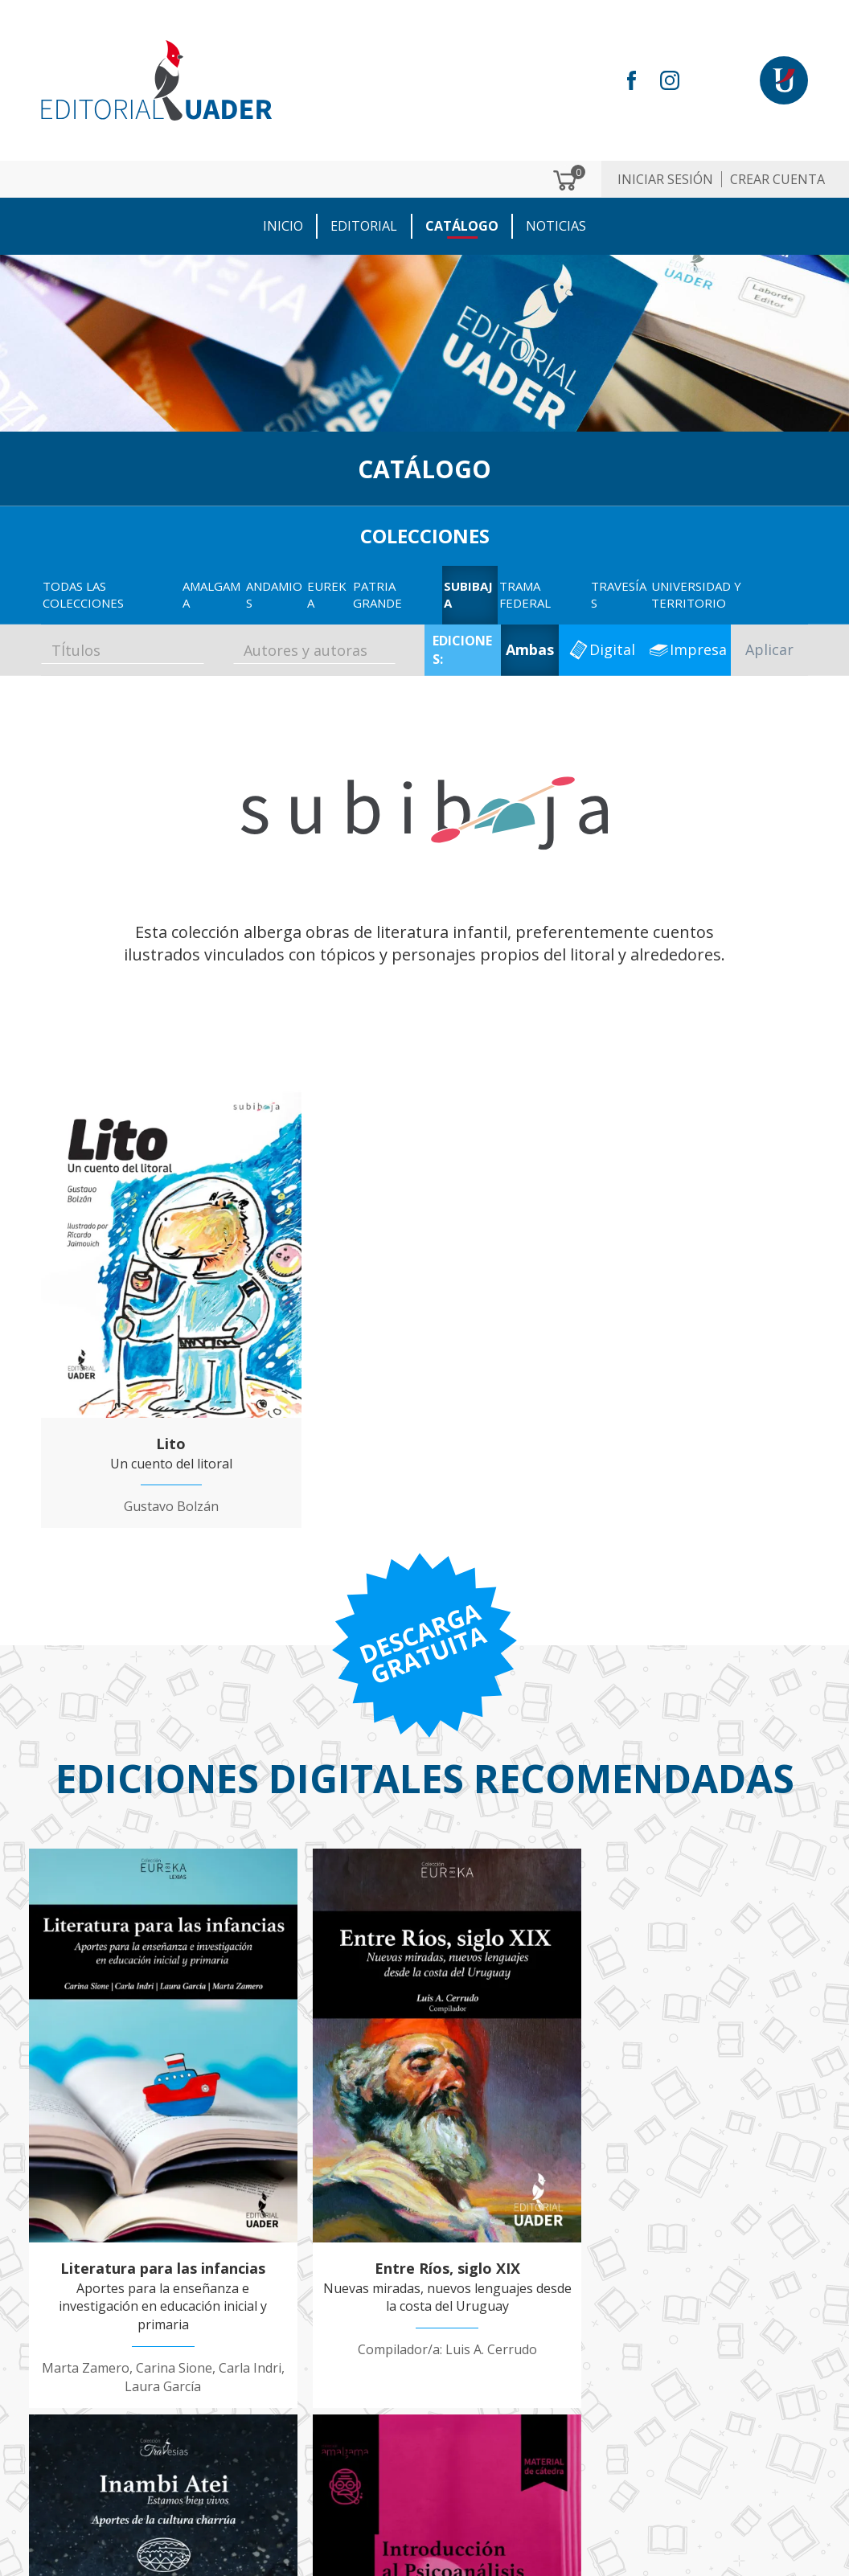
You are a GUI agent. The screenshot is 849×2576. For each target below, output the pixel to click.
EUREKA (327, 594)
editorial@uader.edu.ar (140, 2467)
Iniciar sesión (665, 179)
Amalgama (211, 594)
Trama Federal (525, 594)
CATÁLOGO (461, 226)
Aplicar (769, 649)
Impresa (698, 649)
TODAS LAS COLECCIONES (83, 594)
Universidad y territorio (696, 594)
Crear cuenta (777, 179)
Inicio (284, 226)
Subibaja (468, 594)
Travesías (618, 594)
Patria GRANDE (377, 594)
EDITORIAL (364, 226)
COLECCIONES (425, 535)
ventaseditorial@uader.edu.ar (140, 2489)
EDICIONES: (462, 650)
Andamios (274, 594)
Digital (612, 649)
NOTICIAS (556, 226)
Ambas (530, 649)
